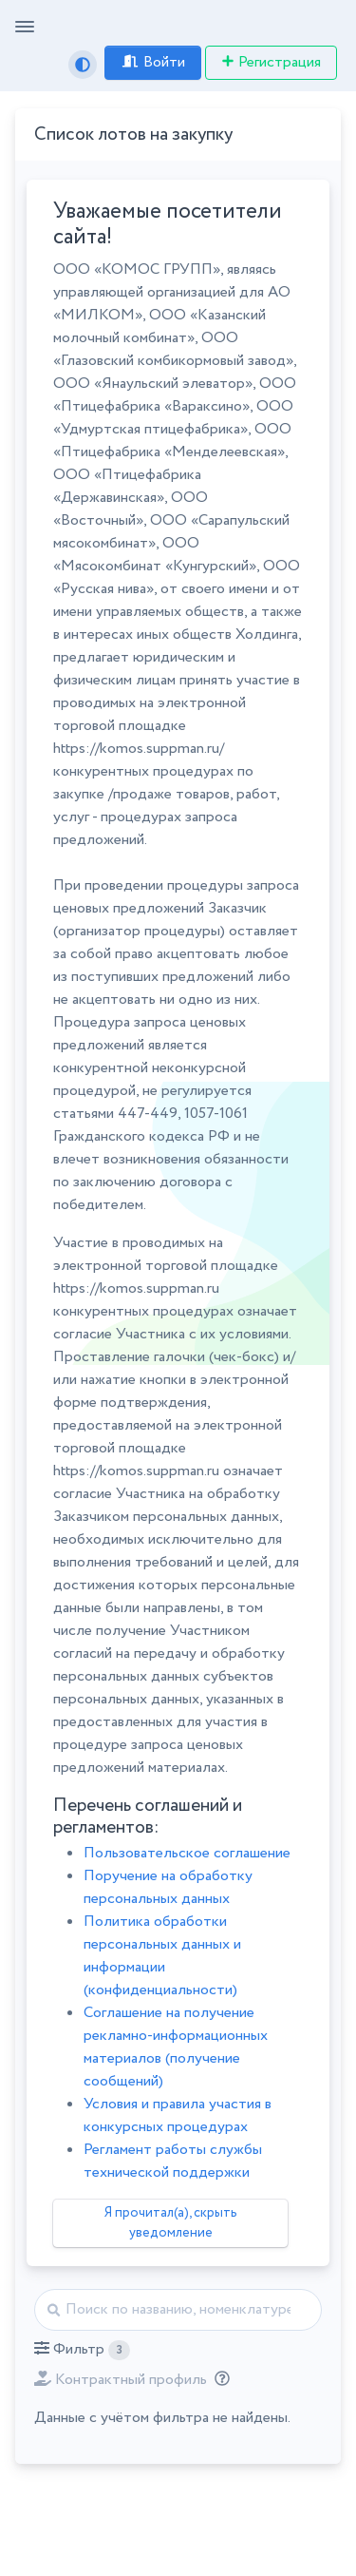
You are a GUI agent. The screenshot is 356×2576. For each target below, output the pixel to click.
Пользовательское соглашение (187, 1853)
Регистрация (271, 62)
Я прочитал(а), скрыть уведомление (170, 2222)
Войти (153, 62)
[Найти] (178, 2310)
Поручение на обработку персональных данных (168, 1887)
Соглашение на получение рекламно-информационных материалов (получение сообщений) (176, 2047)
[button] (82, 2349)
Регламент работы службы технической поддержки (173, 2161)
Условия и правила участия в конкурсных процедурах (178, 2115)
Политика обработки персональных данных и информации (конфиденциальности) (162, 1956)
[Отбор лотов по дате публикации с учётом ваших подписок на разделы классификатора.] (218, 2380)
